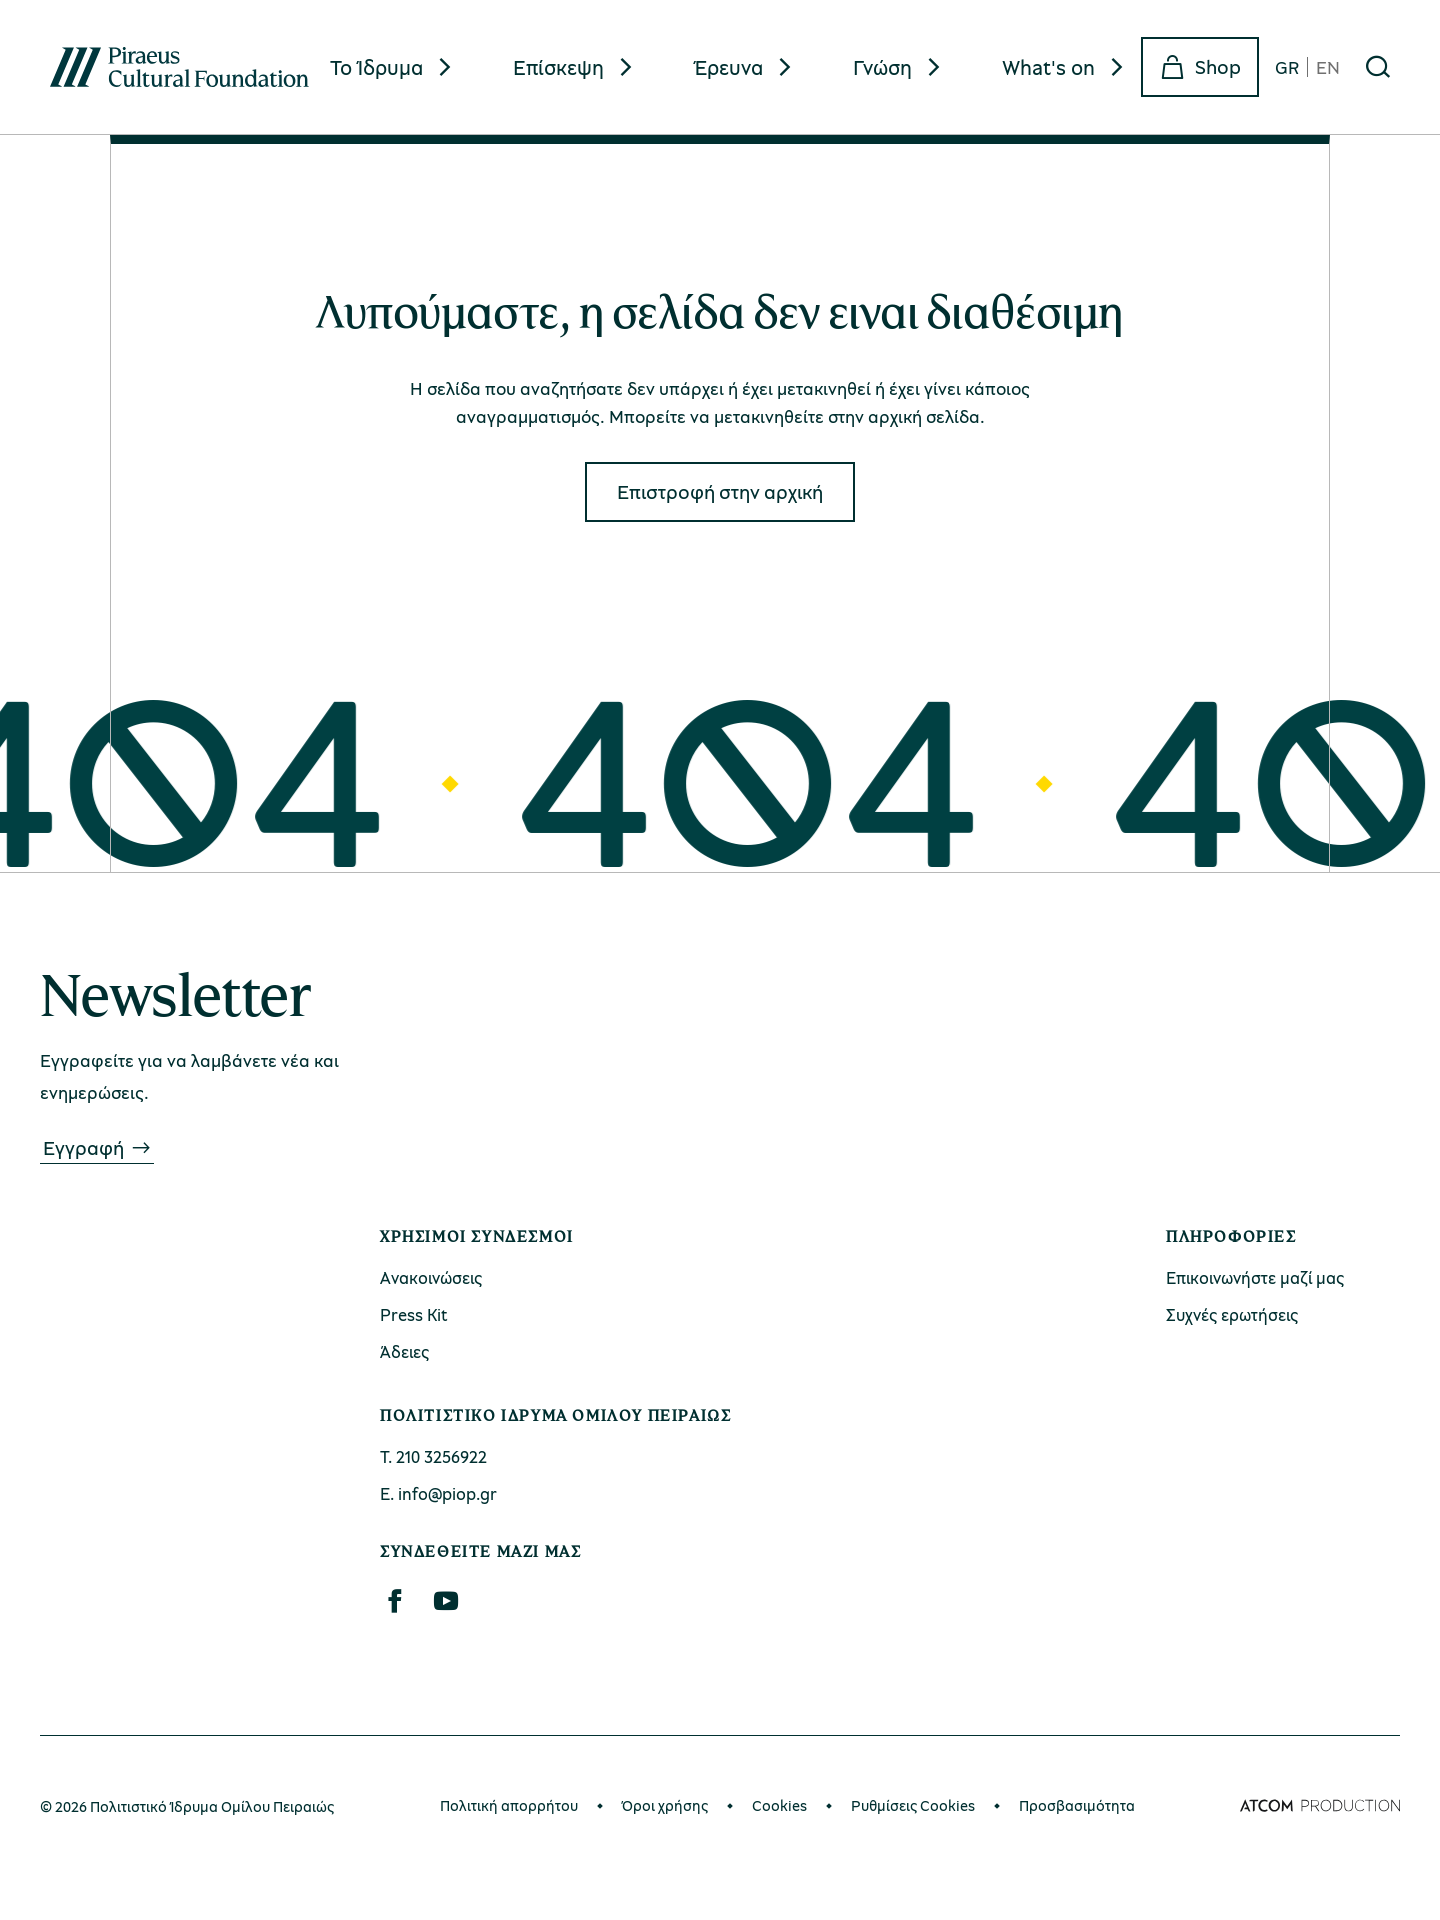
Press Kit (414, 1314)
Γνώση (882, 67)
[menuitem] (393, 67)
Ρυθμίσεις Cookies (913, 1805)
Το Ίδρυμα (376, 67)
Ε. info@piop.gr (438, 1493)
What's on (1048, 67)
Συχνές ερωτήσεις (1232, 1314)
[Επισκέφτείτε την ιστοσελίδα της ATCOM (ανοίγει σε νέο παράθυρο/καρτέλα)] (1320, 1806)
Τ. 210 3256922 (433, 1456)
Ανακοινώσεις (431, 1277)
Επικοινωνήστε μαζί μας (1255, 1277)
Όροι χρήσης (665, 1805)
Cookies (779, 1805)
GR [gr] (1287, 67)
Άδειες (404, 1351)
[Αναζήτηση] (1378, 67)
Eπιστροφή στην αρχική (720, 491)
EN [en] (1328, 67)
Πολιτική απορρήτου (509, 1805)
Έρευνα (728, 67)
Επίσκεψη (558, 67)
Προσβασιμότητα (1077, 1805)
